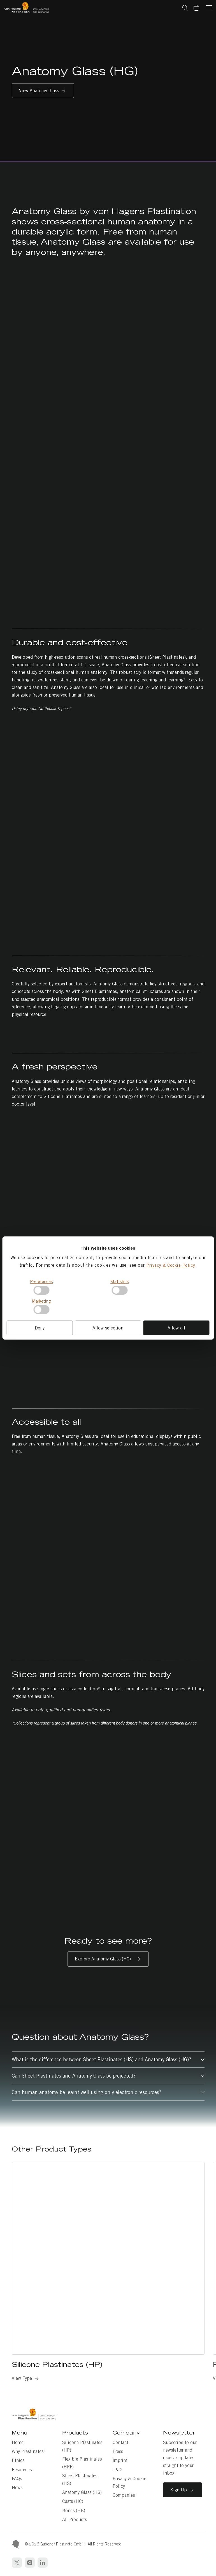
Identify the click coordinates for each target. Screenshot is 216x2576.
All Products (74, 2519)
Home (18, 2442)
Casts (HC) (72, 2501)
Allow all (176, 1328)
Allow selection (107, 1328)
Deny (40, 1328)
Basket (199, 4)
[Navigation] (209, 8)
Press (118, 2451)
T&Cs (118, 2469)
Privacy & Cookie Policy (170, 1265)
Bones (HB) (73, 2510)
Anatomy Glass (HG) (82, 2492)
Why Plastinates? (28, 2451)
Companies (124, 2495)
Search (185, 8)
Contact (120, 2442)
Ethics (18, 2460)
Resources (22, 2469)
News (17, 2487)
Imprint (120, 2460)
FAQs (17, 2478)
